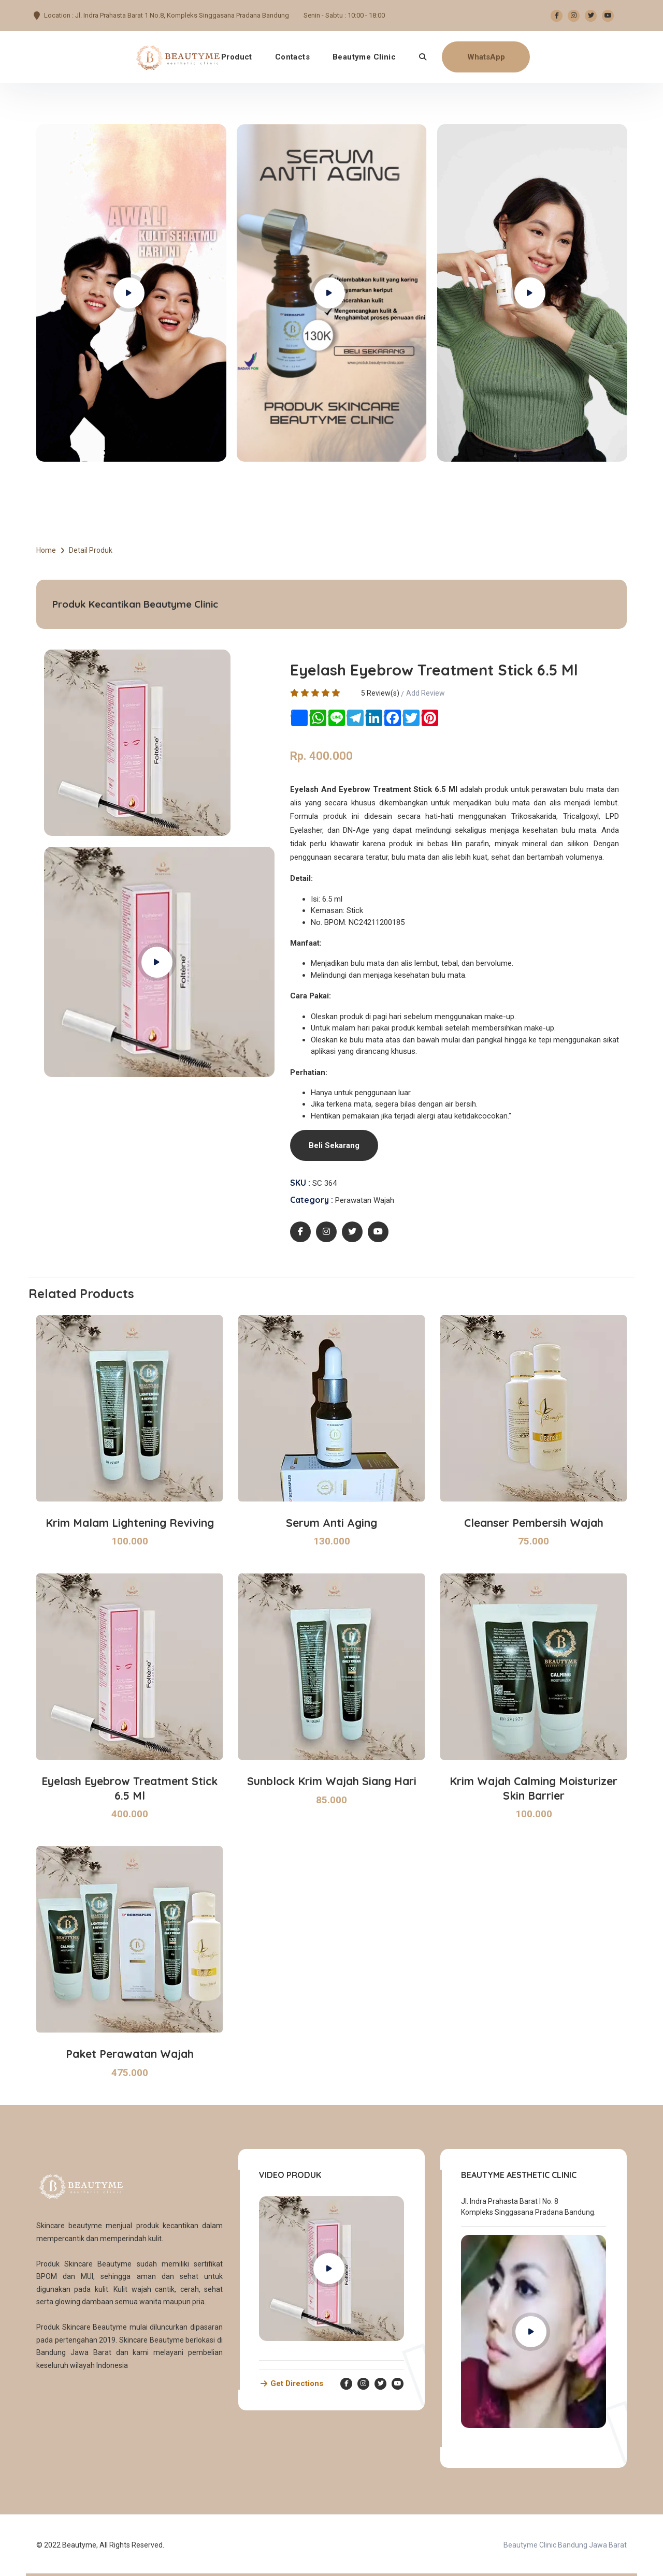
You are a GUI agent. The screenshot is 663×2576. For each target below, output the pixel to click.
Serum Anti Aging (331, 1522)
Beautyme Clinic (364, 57)
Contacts (292, 57)
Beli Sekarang (334, 1145)
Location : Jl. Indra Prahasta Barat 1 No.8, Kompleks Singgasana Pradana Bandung (166, 15)
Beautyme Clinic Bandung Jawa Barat (565, 2545)
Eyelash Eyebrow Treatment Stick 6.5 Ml (129, 1788)
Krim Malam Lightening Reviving (130, 1522)
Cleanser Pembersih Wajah (533, 1522)
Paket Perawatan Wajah (130, 2053)
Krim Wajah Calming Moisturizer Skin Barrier (533, 1788)
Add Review (425, 693)
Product (236, 57)
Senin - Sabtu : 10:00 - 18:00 (344, 15)
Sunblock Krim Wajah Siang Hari (331, 1781)
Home (46, 550)
